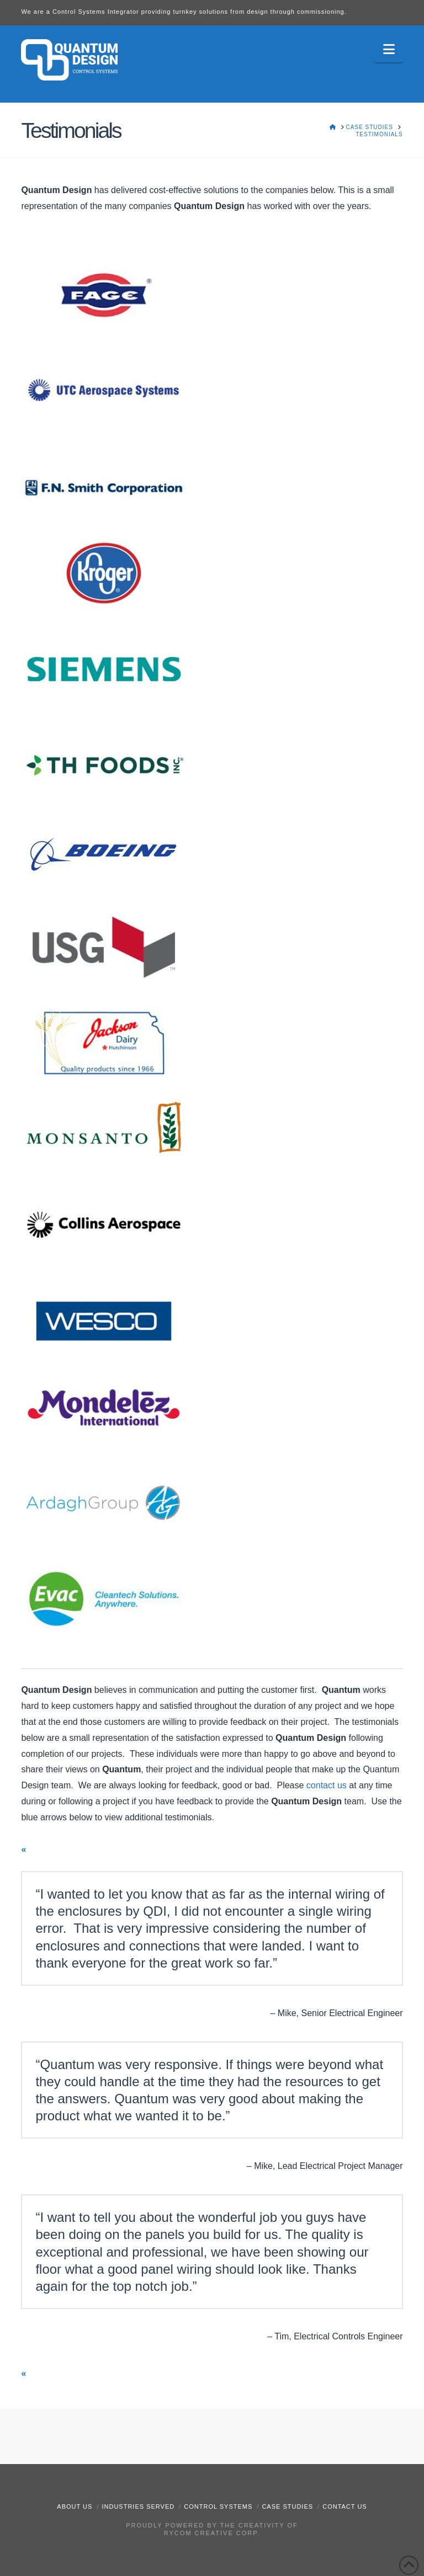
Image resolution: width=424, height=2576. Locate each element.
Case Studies (287, 2506)
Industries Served (138, 2506)
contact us (326, 1785)
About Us (74, 2506)
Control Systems (218, 2506)
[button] (389, 49)
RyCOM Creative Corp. (212, 2533)
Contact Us (344, 2506)
